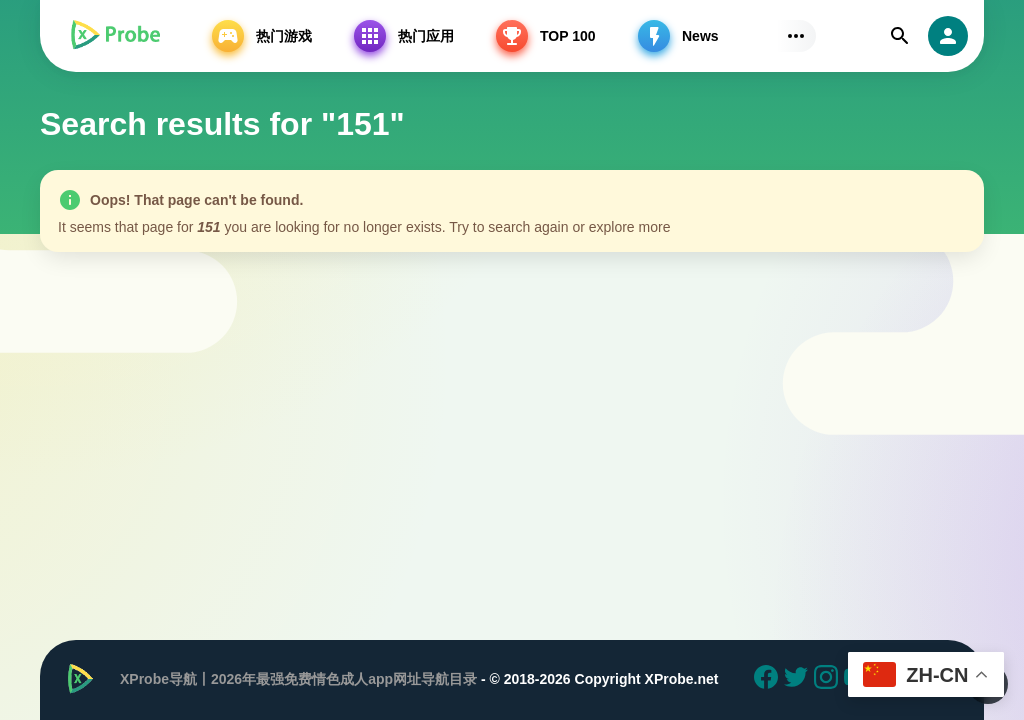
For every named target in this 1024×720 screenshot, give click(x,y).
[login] (948, 36)
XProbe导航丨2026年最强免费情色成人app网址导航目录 (298, 679)
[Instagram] (829, 680)
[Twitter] (799, 680)
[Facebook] (769, 680)
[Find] (900, 36)
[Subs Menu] (796, 36)
